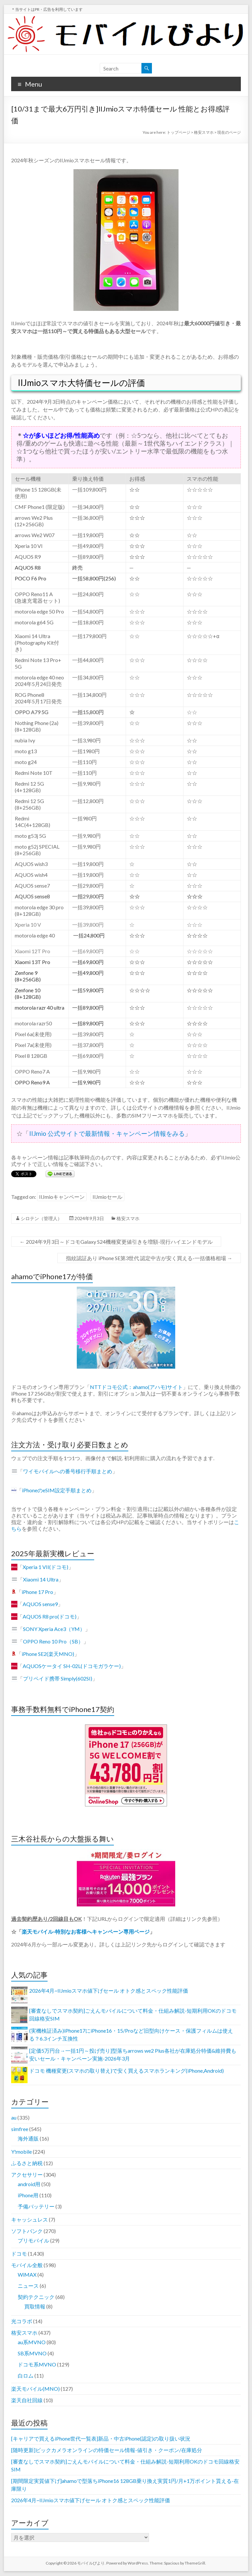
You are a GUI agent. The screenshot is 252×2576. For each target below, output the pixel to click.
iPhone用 (28, 2195)
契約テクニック (36, 2297)
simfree (19, 2129)
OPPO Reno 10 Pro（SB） (53, 1641)
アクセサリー (27, 2174)
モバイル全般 (27, 2265)
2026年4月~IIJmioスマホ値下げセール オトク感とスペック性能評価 (108, 1990)
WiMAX (27, 2274)
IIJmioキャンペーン (62, 1197)
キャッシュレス (29, 2219)
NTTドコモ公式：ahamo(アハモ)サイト (136, 1387)
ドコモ (19, 2253)
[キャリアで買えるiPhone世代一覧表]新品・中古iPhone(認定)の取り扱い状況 (100, 2438)
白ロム (25, 2375)
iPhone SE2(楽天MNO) (48, 1654)
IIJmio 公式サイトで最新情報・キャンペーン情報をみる (107, 1133)
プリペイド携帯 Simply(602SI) (57, 1678)
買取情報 (34, 2306)
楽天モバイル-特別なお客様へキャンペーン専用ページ (86, 1931)
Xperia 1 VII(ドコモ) (45, 1567)
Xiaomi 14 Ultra (40, 1579)
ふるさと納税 (27, 2163)
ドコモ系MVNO (37, 2364)
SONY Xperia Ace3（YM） (54, 1629)
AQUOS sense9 (40, 1604)
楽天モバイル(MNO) (35, 2388)
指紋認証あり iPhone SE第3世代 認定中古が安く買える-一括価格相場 (149, 1258)
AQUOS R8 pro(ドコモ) (49, 1616)
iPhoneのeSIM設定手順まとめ (57, 1490)
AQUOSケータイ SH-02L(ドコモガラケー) (72, 1666)
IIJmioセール (107, 1197)
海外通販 (28, 2138)
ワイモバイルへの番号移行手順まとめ (67, 1471)
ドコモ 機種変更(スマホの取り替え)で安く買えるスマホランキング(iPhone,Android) (126, 2070)
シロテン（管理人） (41, 1218)
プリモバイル (33, 2240)
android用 (29, 2184)
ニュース (28, 2286)
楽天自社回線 (27, 2400)
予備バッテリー (36, 2206)
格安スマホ (127, 1218)
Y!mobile (21, 2151)
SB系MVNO (32, 2353)
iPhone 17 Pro (37, 1592)
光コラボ (21, 2321)
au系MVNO (32, 2342)
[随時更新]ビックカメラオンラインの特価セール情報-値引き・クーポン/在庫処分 (106, 2450)
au (13, 2117)
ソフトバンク (27, 2231)
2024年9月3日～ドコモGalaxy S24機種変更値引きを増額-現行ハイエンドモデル (116, 1241)
